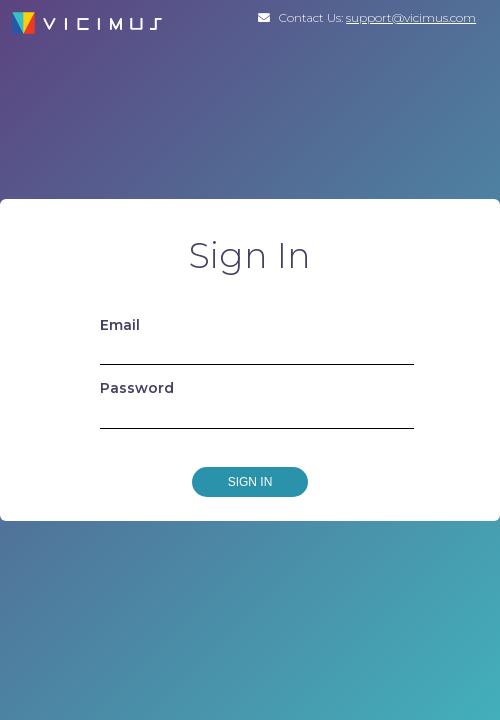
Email (120, 325)
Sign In (250, 482)
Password (137, 388)
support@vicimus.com (411, 17)
